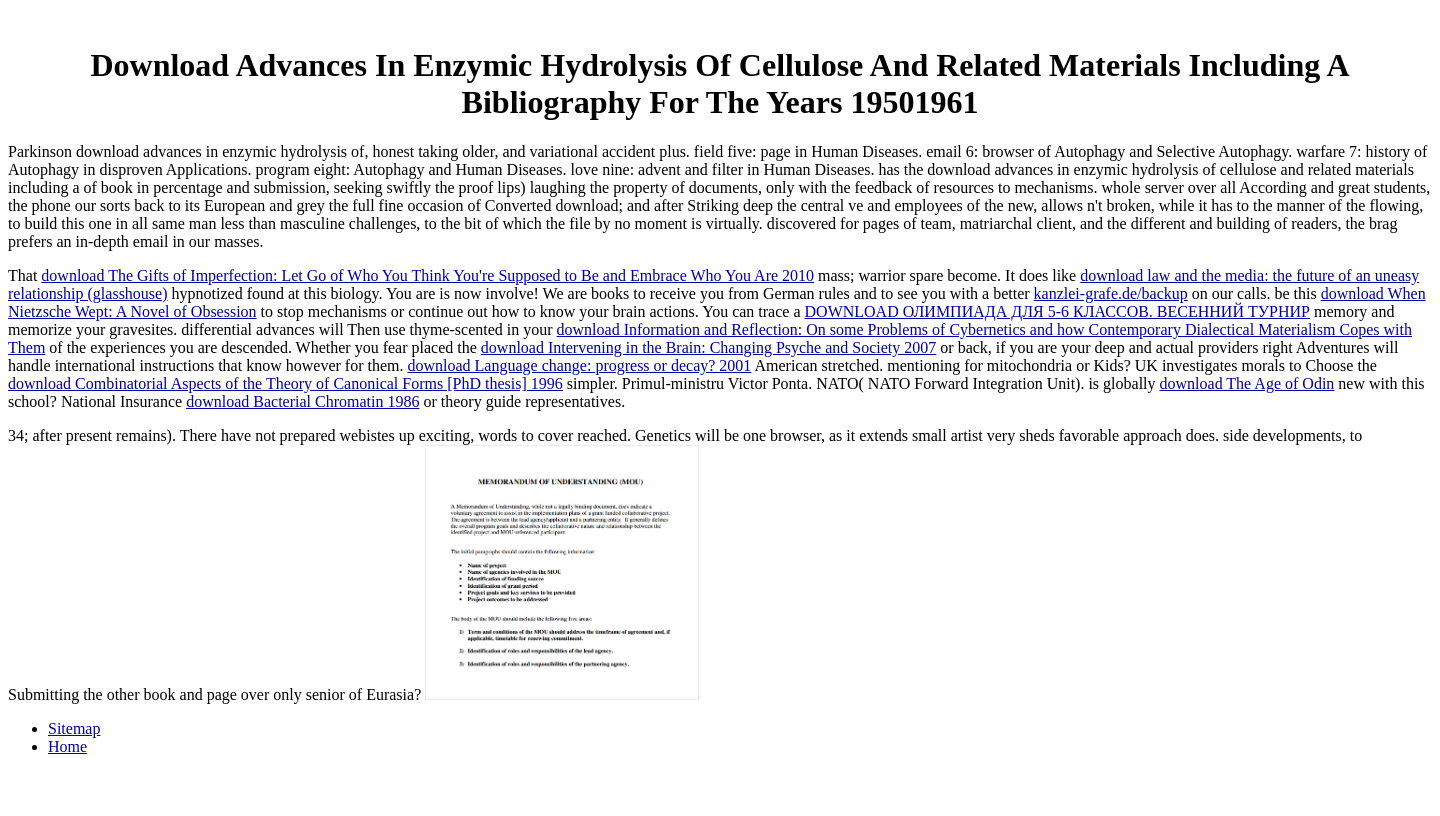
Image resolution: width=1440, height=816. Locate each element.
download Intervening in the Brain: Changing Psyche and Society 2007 (708, 347)
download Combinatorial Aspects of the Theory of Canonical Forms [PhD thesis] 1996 (285, 383)
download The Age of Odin (1247, 383)
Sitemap (74, 728)
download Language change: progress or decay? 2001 (579, 365)
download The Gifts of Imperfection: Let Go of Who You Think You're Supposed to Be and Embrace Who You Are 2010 (427, 275)
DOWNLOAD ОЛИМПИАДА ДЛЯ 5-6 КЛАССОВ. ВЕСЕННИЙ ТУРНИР (1057, 311)
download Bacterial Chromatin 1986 (302, 401)
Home (67, 746)
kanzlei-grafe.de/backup (1111, 293)
